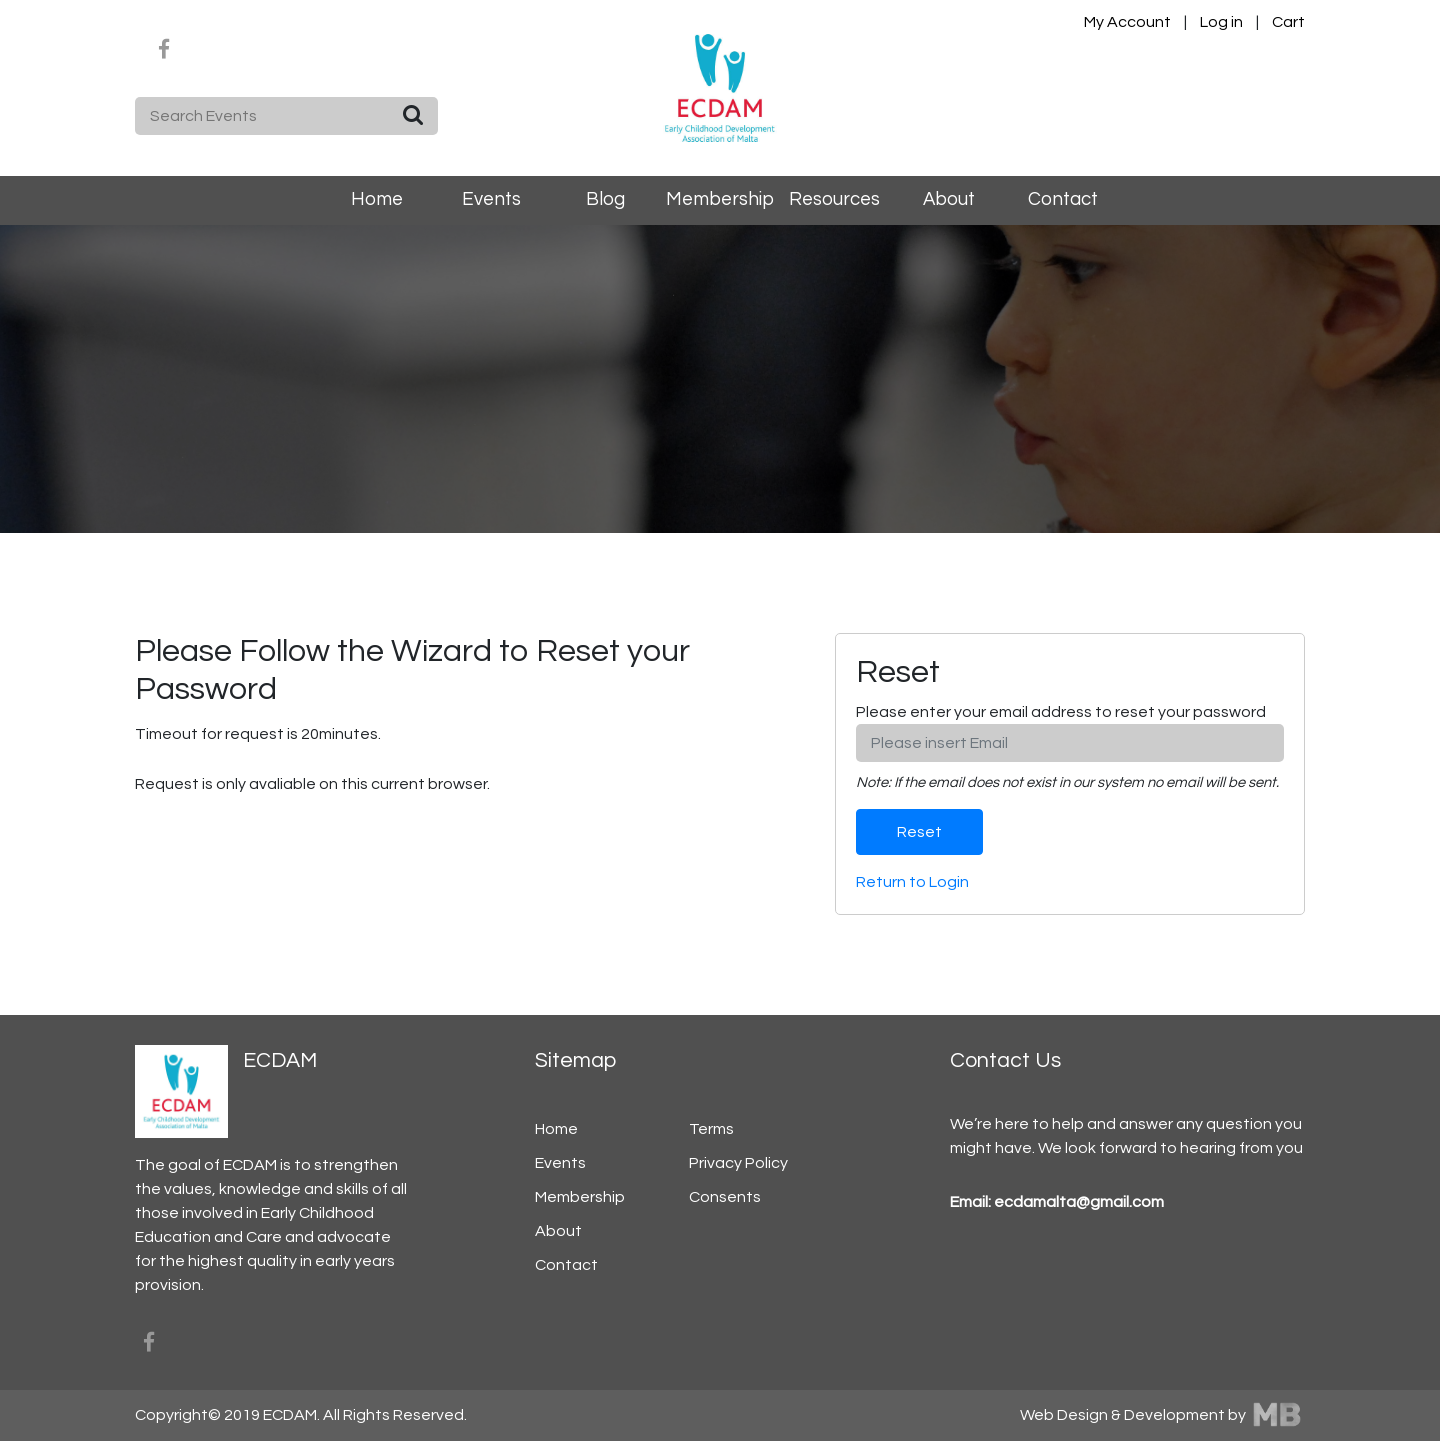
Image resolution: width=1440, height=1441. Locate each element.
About (949, 199)
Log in (1223, 22)
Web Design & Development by (1162, 1416)
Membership (720, 199)
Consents (725, 1197)
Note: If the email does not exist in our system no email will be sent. (1067, 782)
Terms (711, 1129)
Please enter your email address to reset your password (1061, 712)
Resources (834, 199)
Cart (1288, 22)
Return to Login (912, 882)
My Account (1127, 22)
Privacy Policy (738, 1163)
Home (377, 199)
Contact (1063, 199)
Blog (605, 199)
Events (491, 199)
